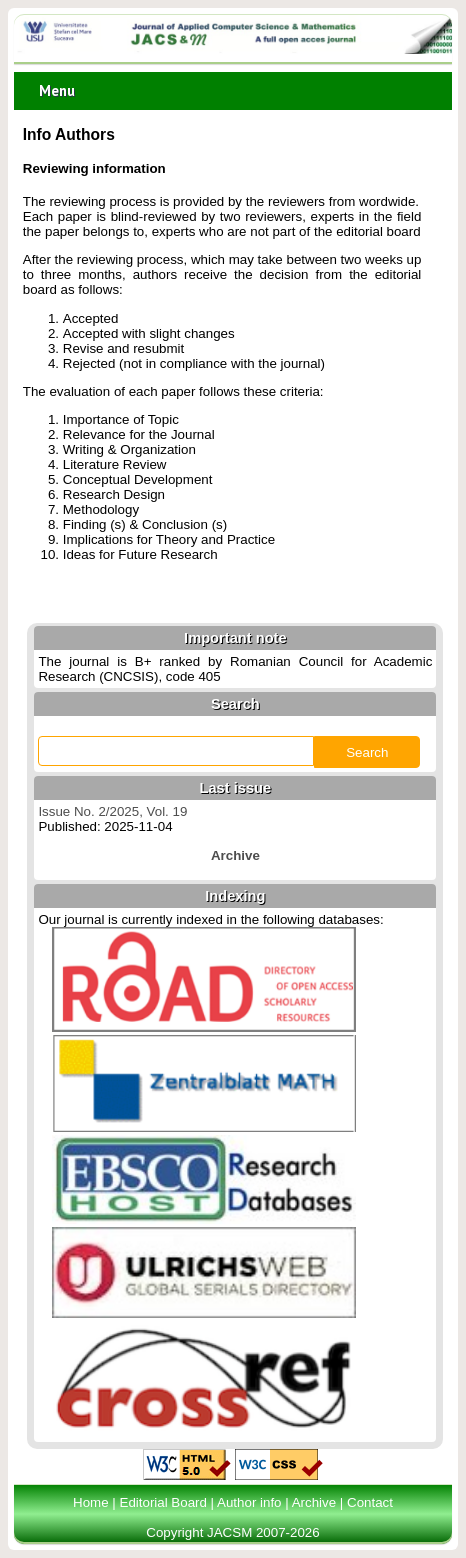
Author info (249, 1502)
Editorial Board (163, 1502)
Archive (314, 1502)
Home (91, 1502)
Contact (370, 1502)
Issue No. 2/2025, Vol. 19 (112, 811)
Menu (57, 90)
